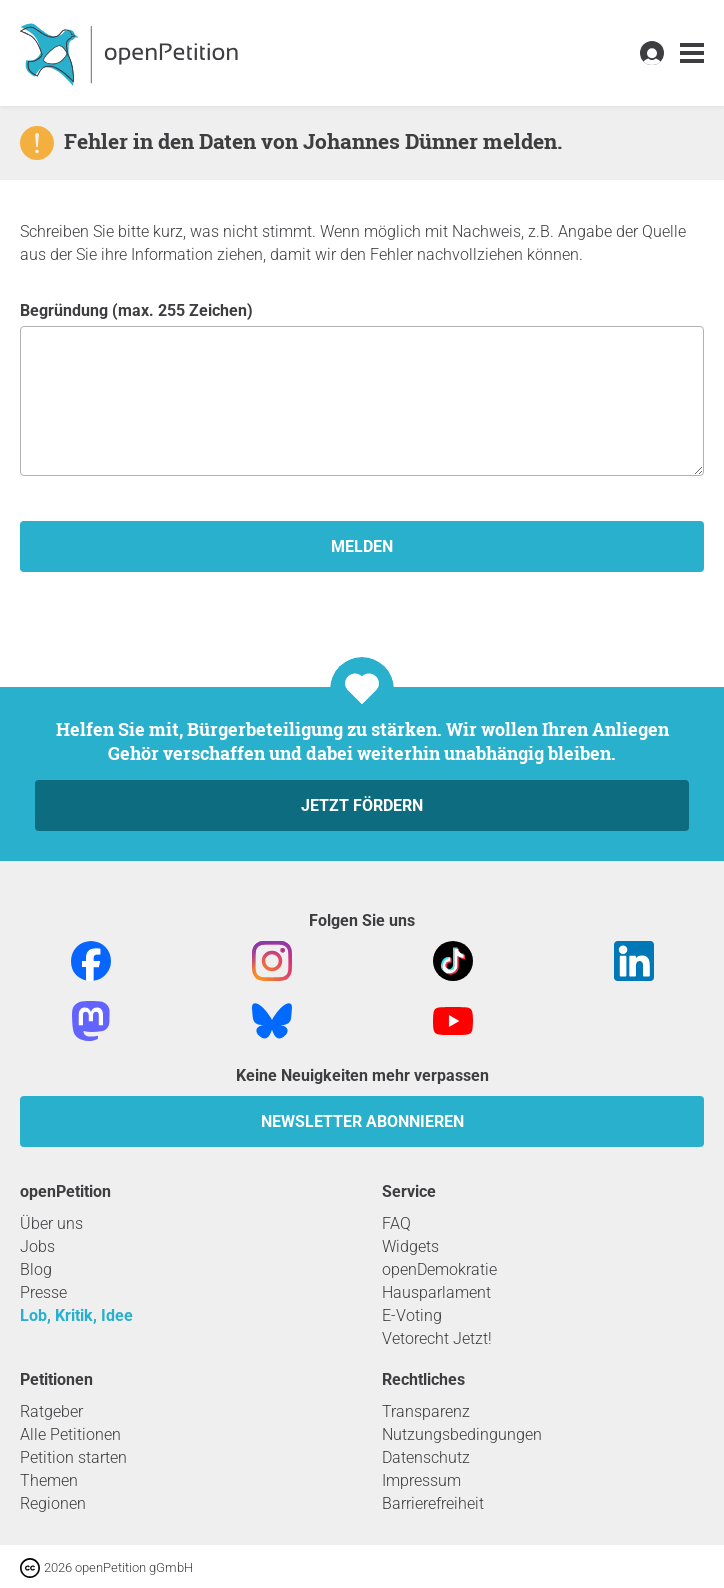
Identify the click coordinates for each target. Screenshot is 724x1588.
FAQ (396, 1223)
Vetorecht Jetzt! (437, 1338)
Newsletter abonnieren (362, 1121)
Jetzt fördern (362, 805)
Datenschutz (426, 1457)
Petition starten (73, 1457)
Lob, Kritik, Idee (76, 1315)
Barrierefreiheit (433, 1503)
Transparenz (426, 1411)
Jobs (37, 1246)
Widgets (410, 1246)
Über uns (51, 1223)
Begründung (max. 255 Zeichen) (362, 388)
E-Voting (412, 1315)
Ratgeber (51, 1411)
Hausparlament (436, 1292)
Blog (36, 1269)
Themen (49, 1480)
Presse (43, 1292)
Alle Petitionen (70, 1434)
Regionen (53, 1503)
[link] (692, 53)
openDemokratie (439, 1269)
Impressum (421, 1480)
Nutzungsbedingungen (462, 1434)
